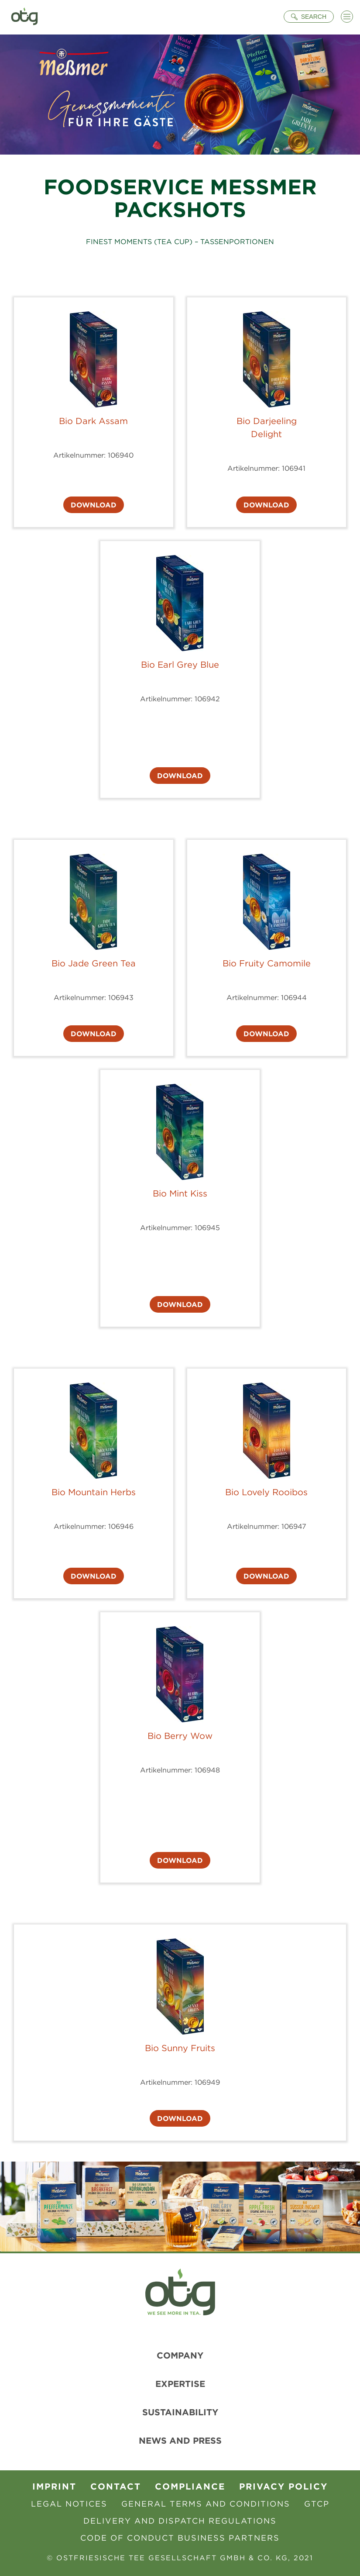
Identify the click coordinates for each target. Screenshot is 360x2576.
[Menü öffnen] (347, 16)
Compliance (190, 2486)
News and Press (180, 2440)
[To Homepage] (24, 17)
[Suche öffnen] (309, 16)
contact (115, 2486)
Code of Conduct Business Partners (180, 2538)
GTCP (316, 2504)
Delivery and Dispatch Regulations (180, 2521)
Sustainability (180, 2412)
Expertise (180, 2383)
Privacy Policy (283, 2486)
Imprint (54, 2486)
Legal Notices (69, 2504)
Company (180, 2355)
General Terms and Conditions (205, 2504)
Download (94, 504)
